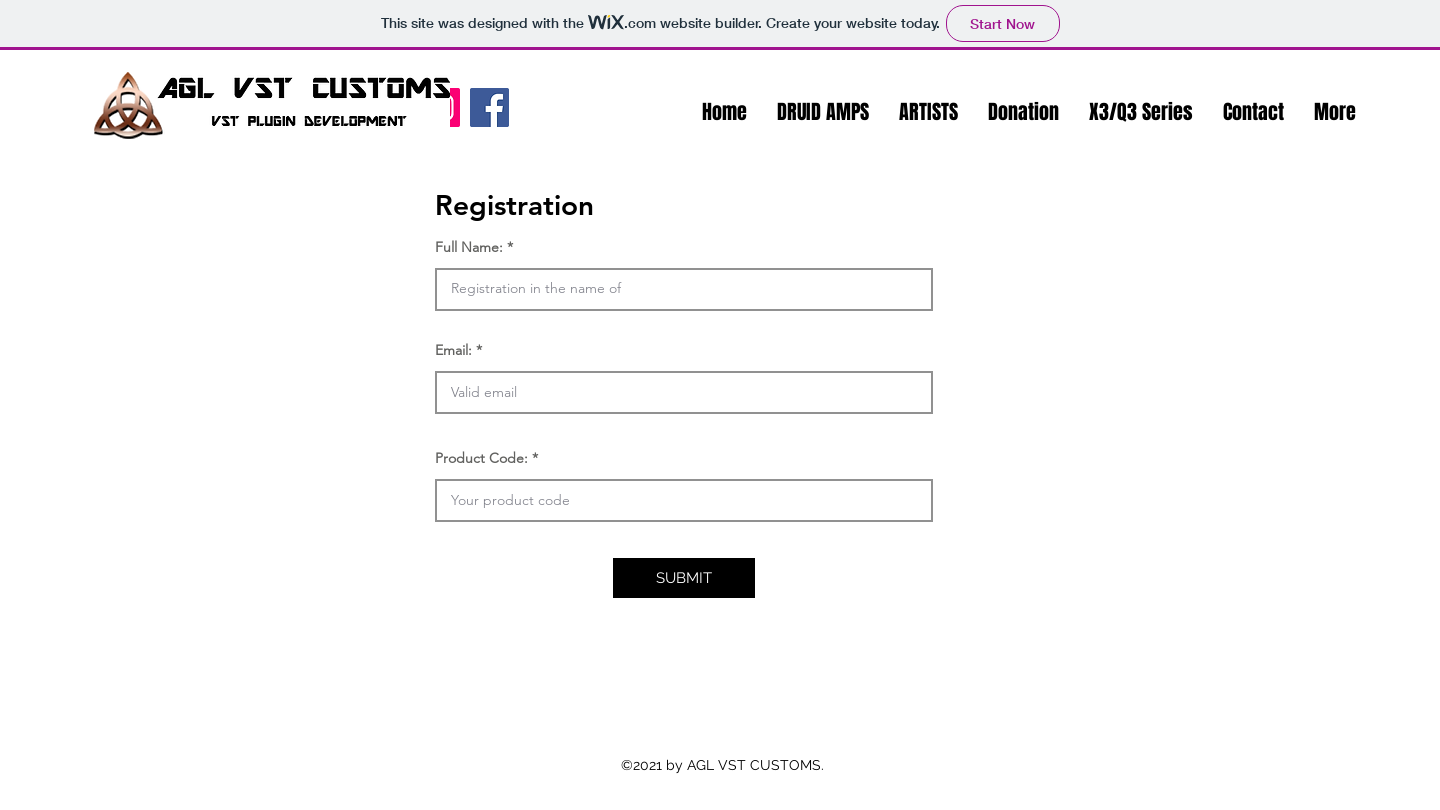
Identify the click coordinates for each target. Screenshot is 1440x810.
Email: (453, 350)
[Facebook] (489, 107)
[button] (823, 112)
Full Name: (469, 247)
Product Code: (481, 458)
